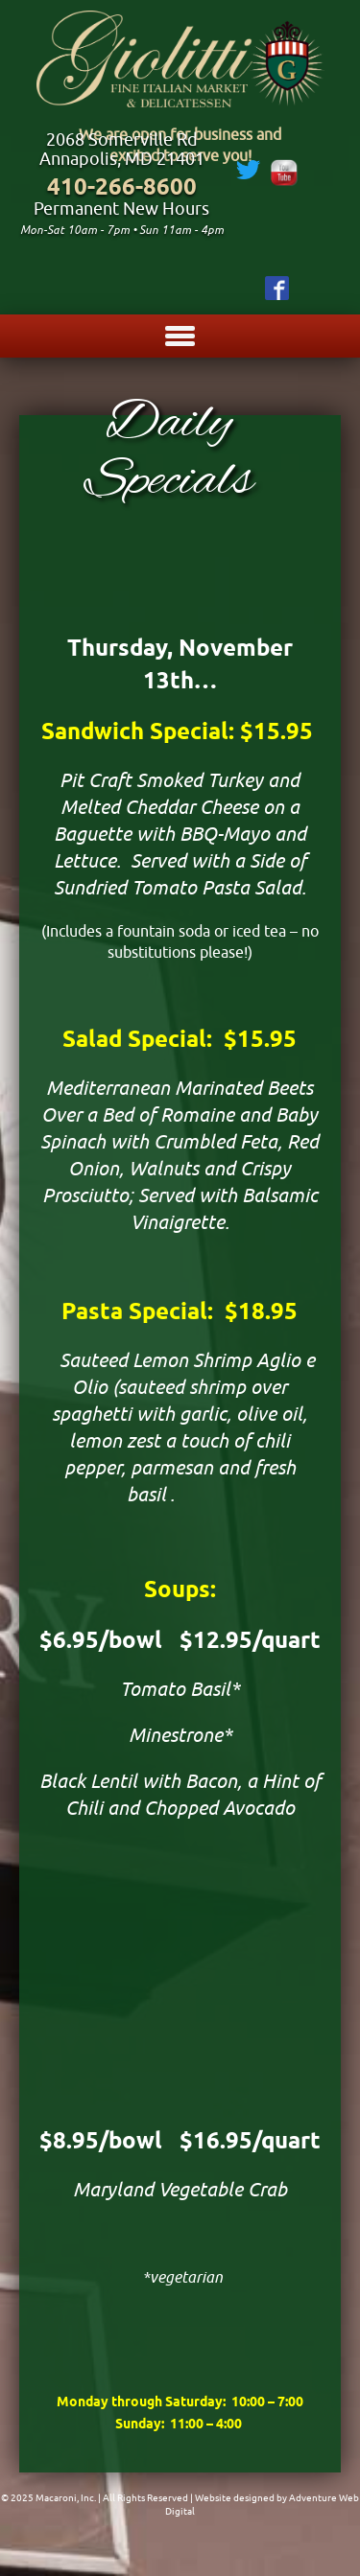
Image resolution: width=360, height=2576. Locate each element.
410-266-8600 (122, 186)
